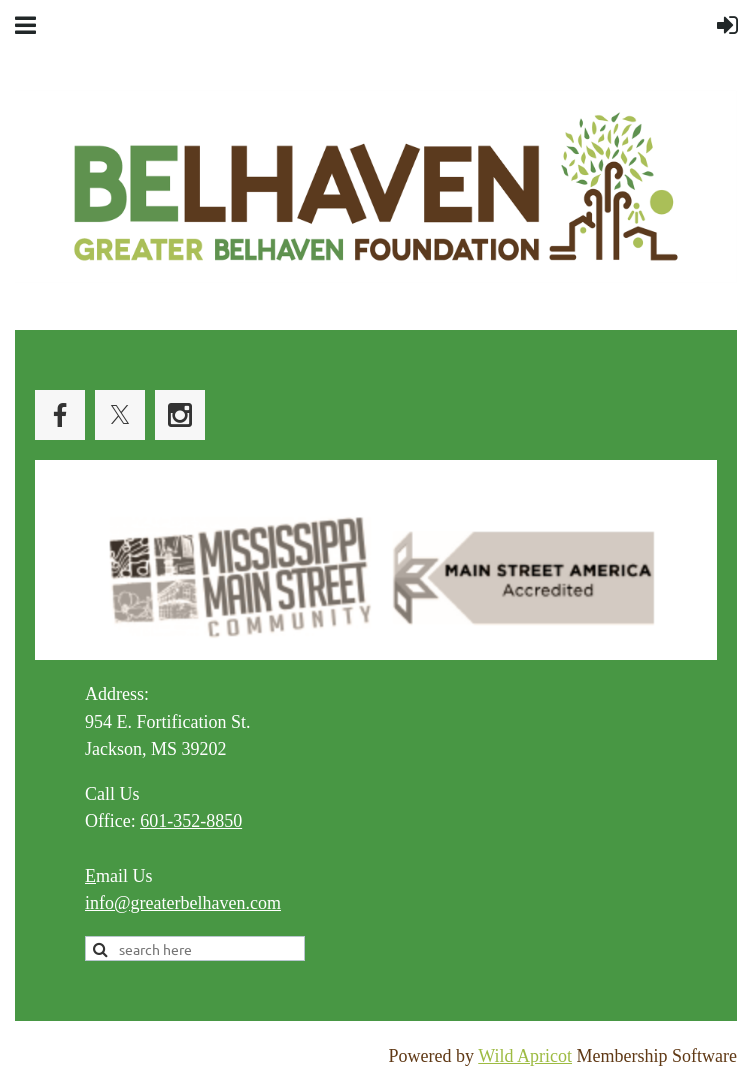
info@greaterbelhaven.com (183, 903)
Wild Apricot (525, 1056)
